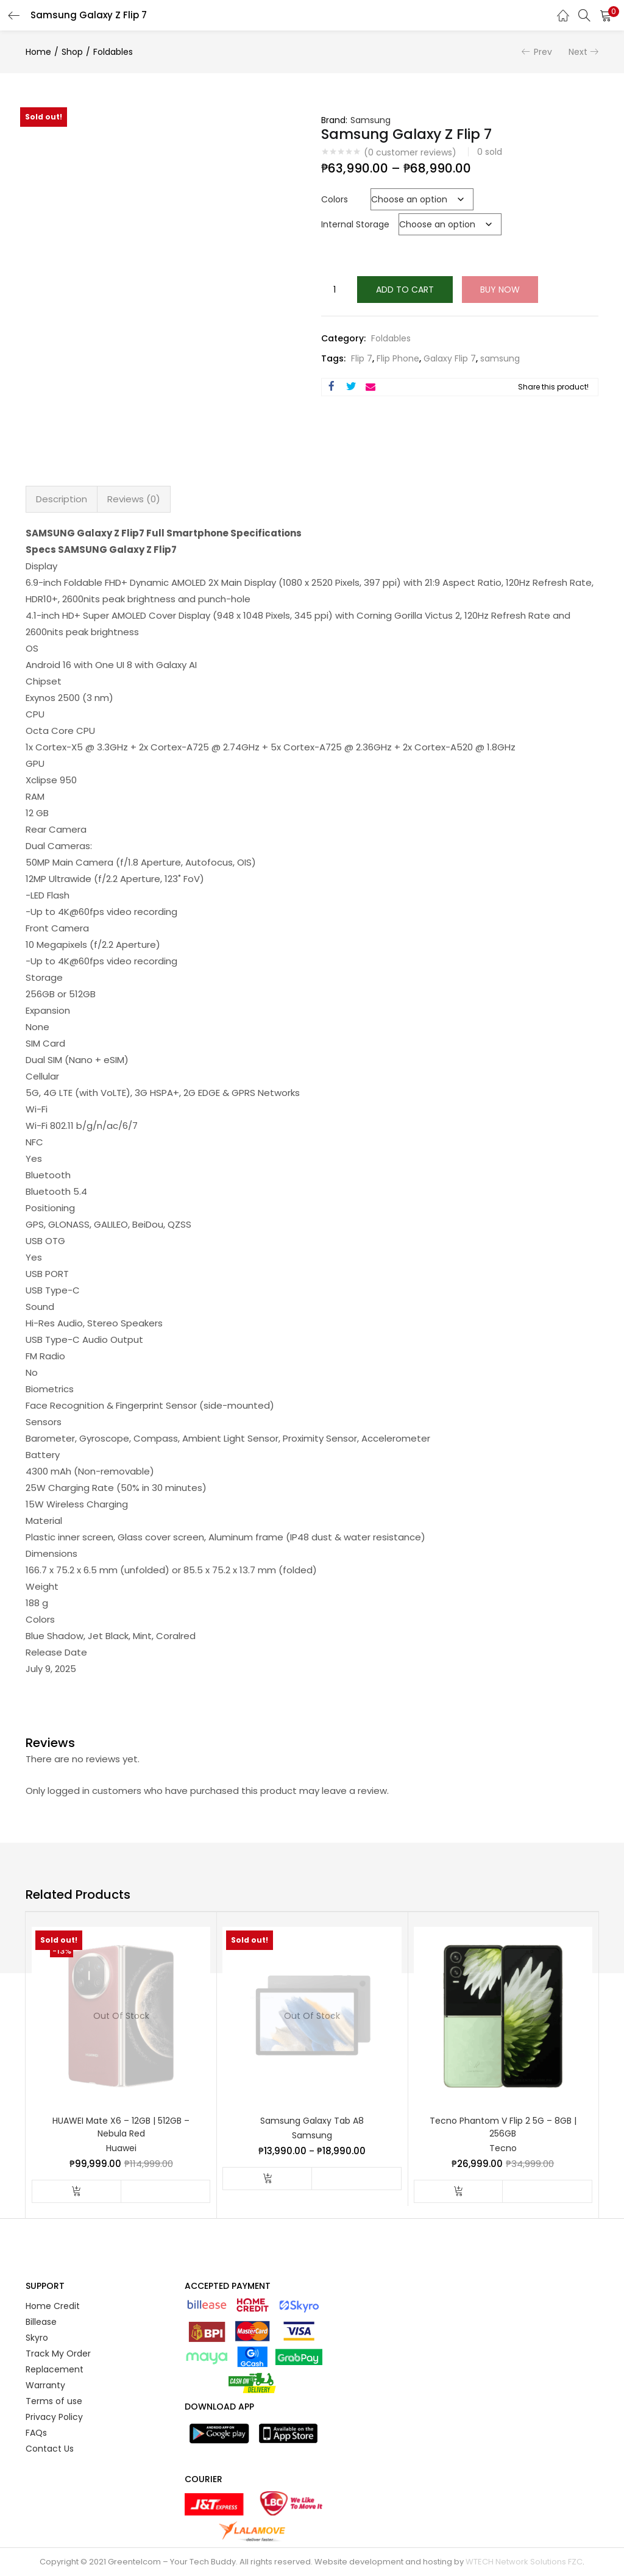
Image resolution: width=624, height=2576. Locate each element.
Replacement (54, 2369)
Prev (543, 52)
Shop (72, 52)
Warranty (45, 2385)
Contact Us (50, 2449)
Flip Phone (398, 358)
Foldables (113, 52)
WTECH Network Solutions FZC (524, 2561)
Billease (41, 2322)
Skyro (37, 2338)
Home (38, 52)
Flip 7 (361, 358)
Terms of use (54, 2401)
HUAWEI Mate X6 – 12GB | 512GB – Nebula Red (121, 2127)
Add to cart (405, 289)
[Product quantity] (334, 289)
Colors (334, 199)
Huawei (121, 2148)
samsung (500, 358)
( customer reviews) (410, 152)
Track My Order (58, 2353)
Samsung (370, 120)
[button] (606, 15)
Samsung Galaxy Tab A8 (312, 2121)
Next (578, 52)
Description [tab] (61, 499)
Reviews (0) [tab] (133, 499)
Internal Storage (355, 224)
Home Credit (53, 2306)
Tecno (503, 2148)
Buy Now (500, 289)
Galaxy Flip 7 (450, 358)
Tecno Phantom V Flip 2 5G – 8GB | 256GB (503, 2127)
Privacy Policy (54, 2417)
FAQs (36, 2433)
